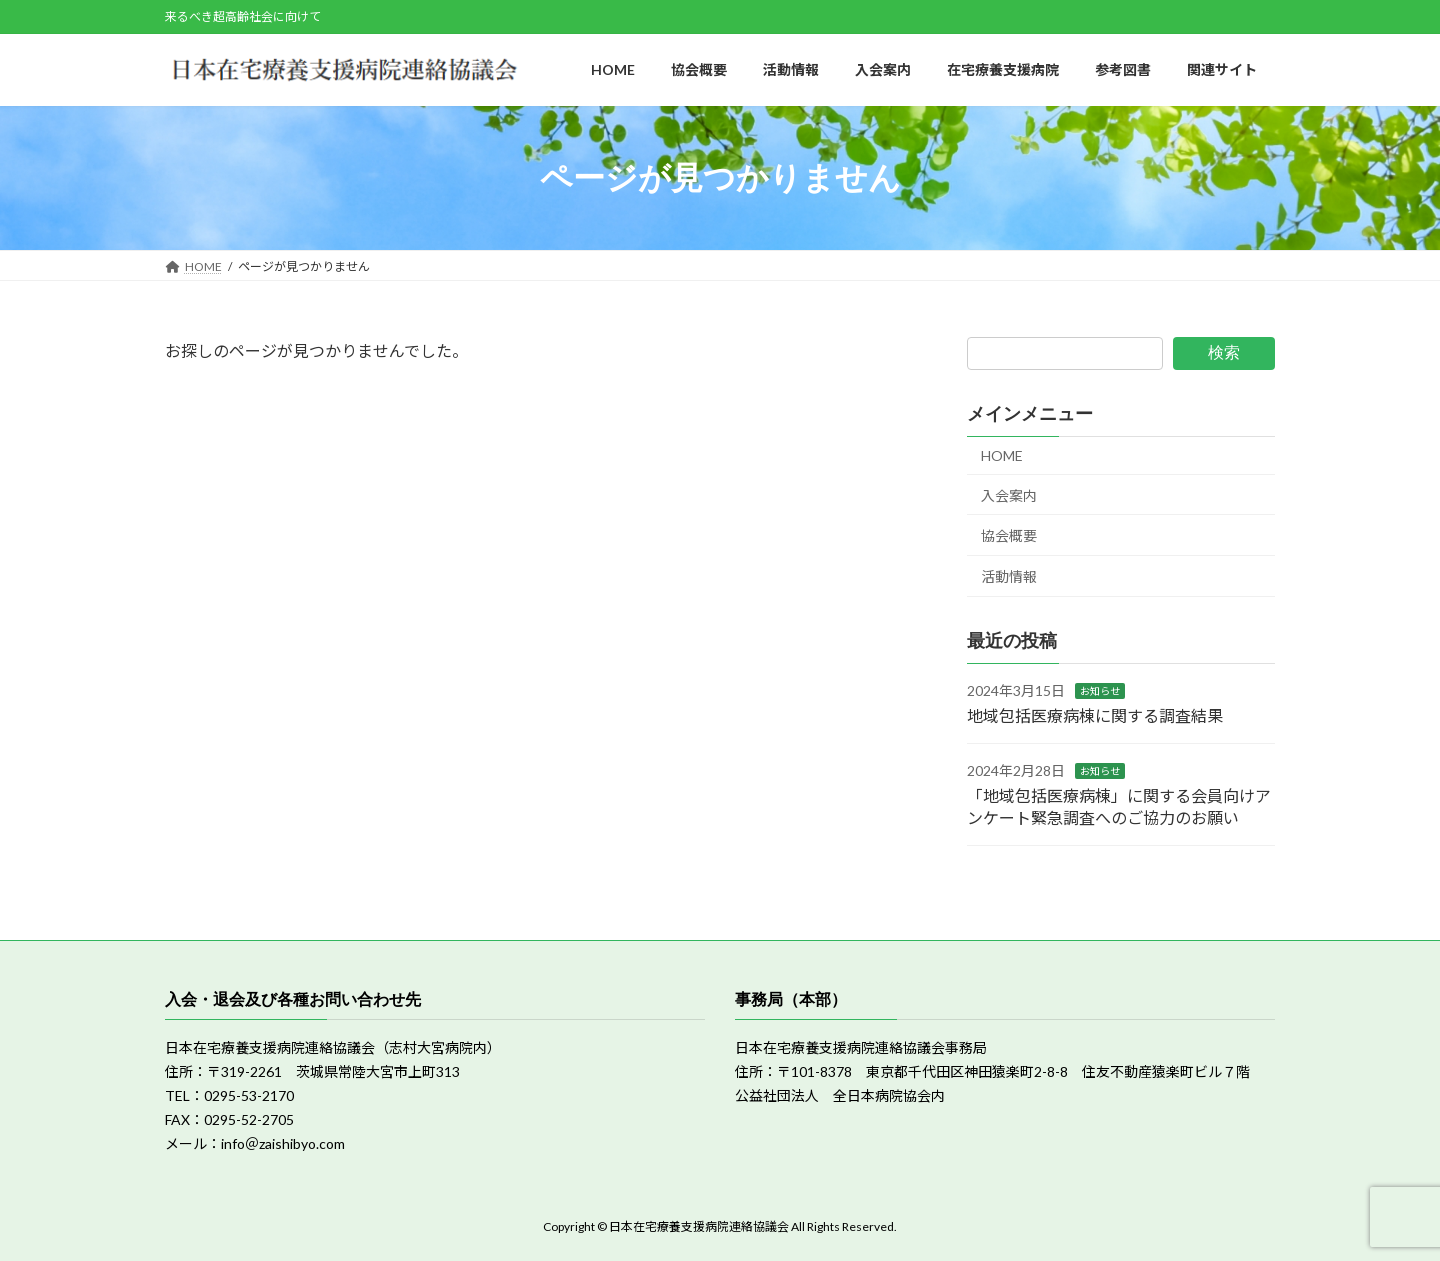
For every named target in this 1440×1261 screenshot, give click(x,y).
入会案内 (1009, 495)
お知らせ (1100, 691)
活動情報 (1009, 576)
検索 (1224, 352)
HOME (1002, 455)
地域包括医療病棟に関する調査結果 (1095, 715)
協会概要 (1009, 535)
